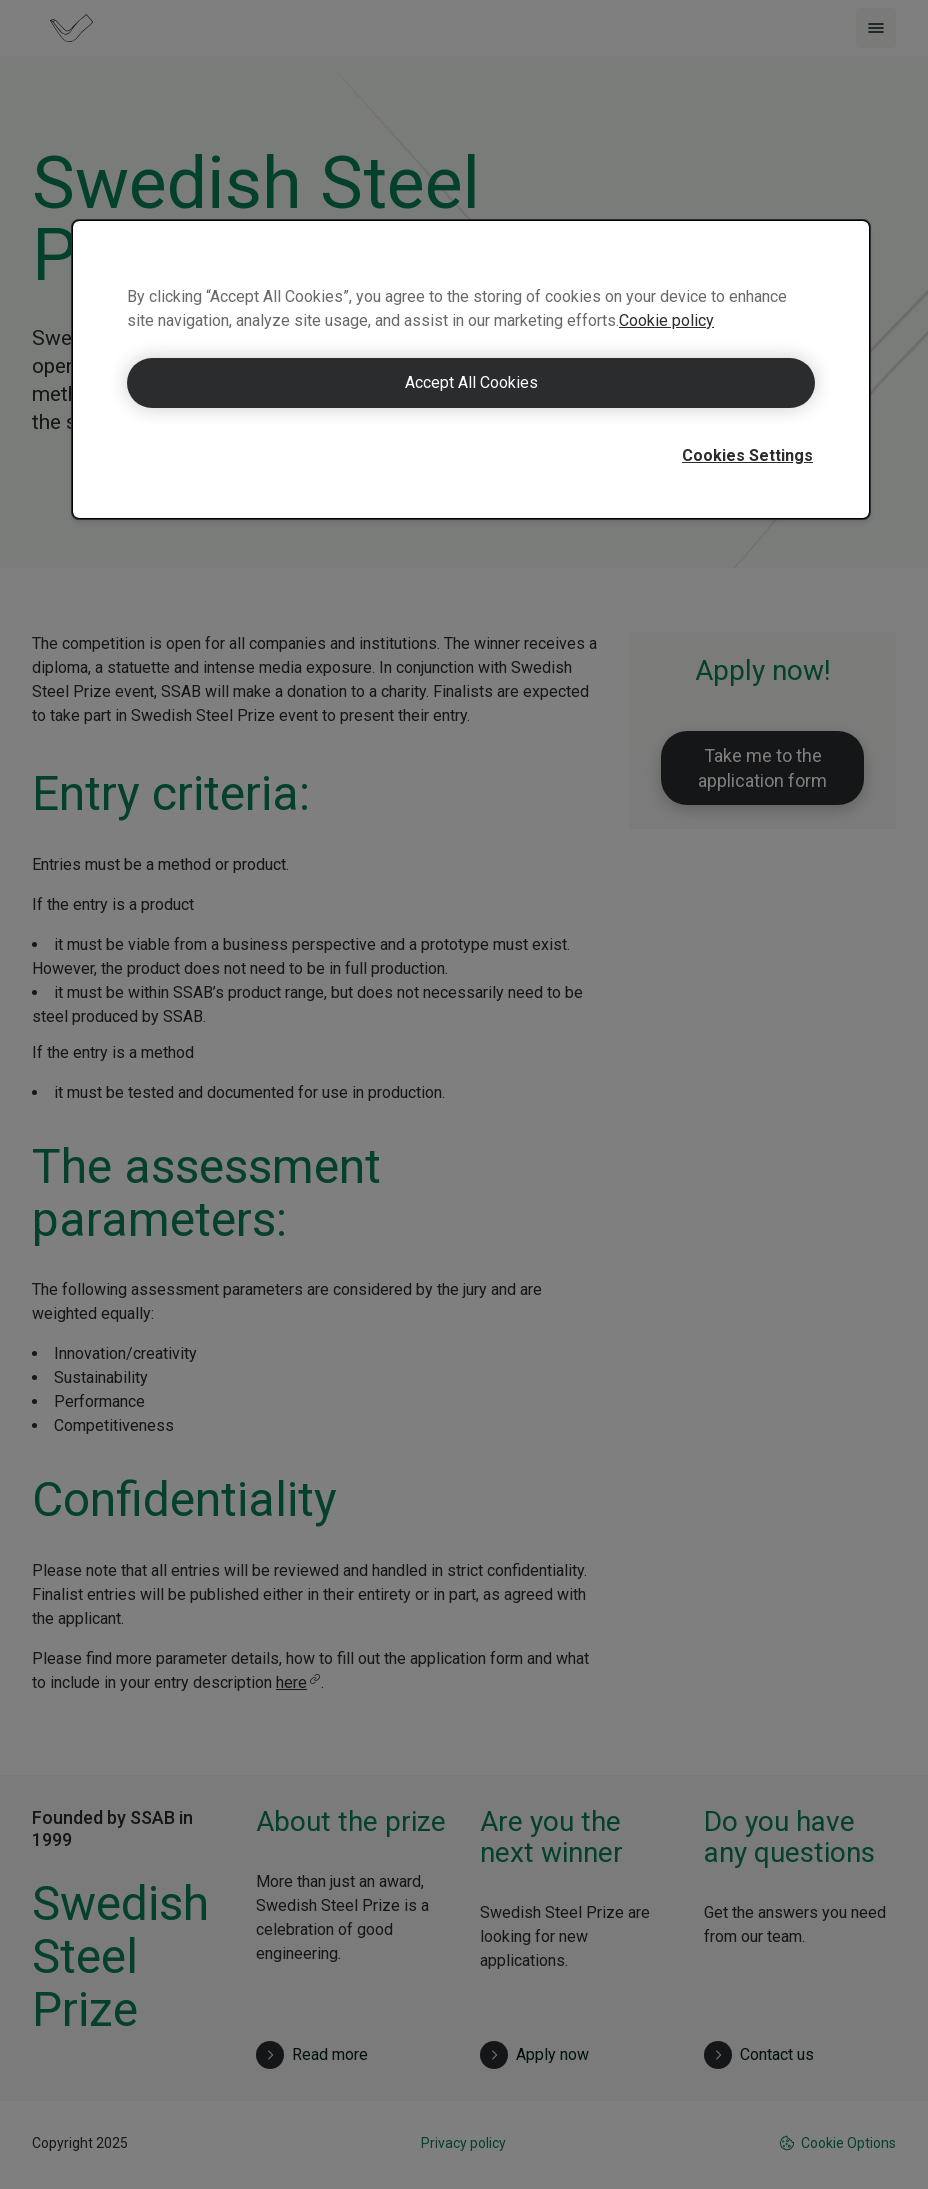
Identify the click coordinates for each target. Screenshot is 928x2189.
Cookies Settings (747, 455)
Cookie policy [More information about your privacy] (666, 320)
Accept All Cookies (471, 382)
